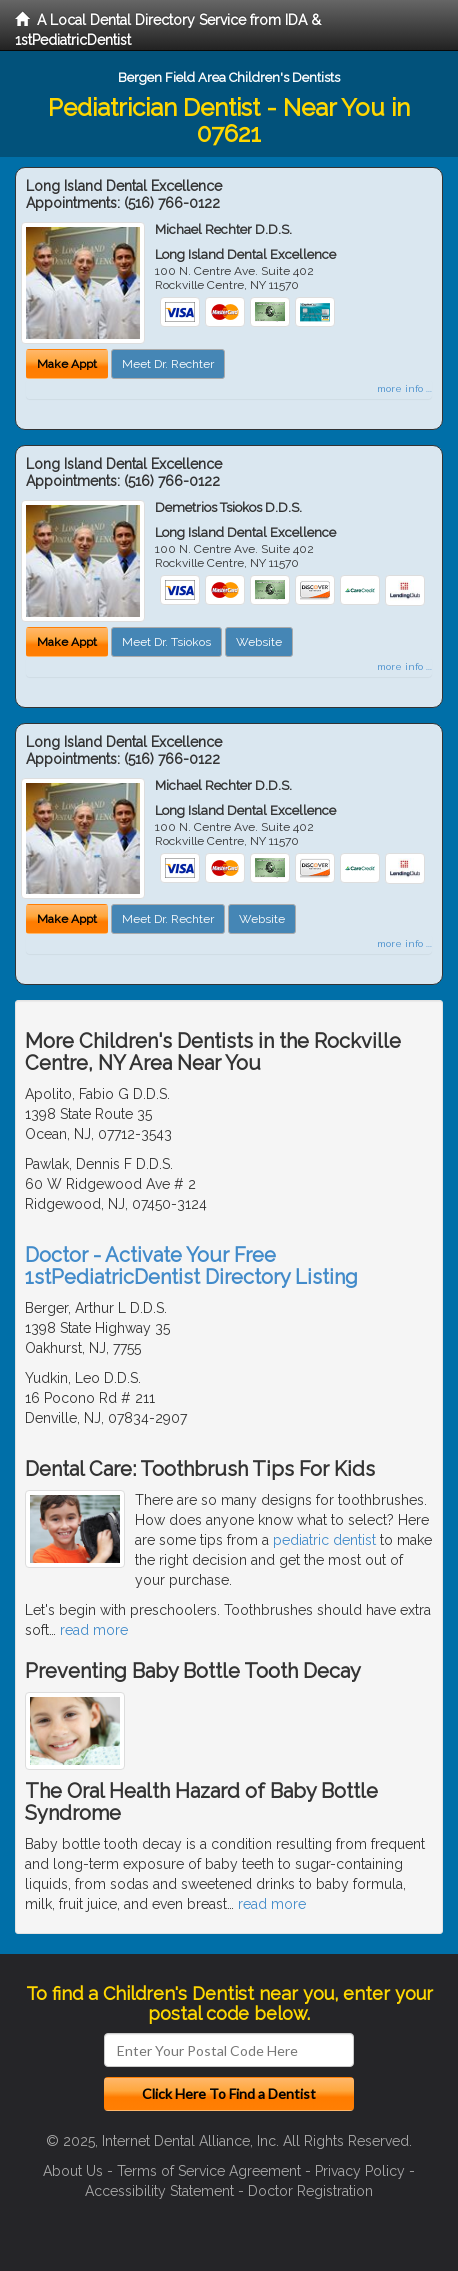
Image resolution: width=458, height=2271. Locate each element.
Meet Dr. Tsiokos (166, 642)
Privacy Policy (360, 2171)
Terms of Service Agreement (209, 2171)
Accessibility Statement (159, 2191)
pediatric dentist (324, 1540)
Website (259, 642)
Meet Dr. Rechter (168, 364)
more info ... (404, 388)
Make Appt (67, 364)
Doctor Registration (310, 2191)
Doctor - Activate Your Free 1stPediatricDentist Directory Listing (191, 1266)
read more (94, 1630)
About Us (73, 2171)
